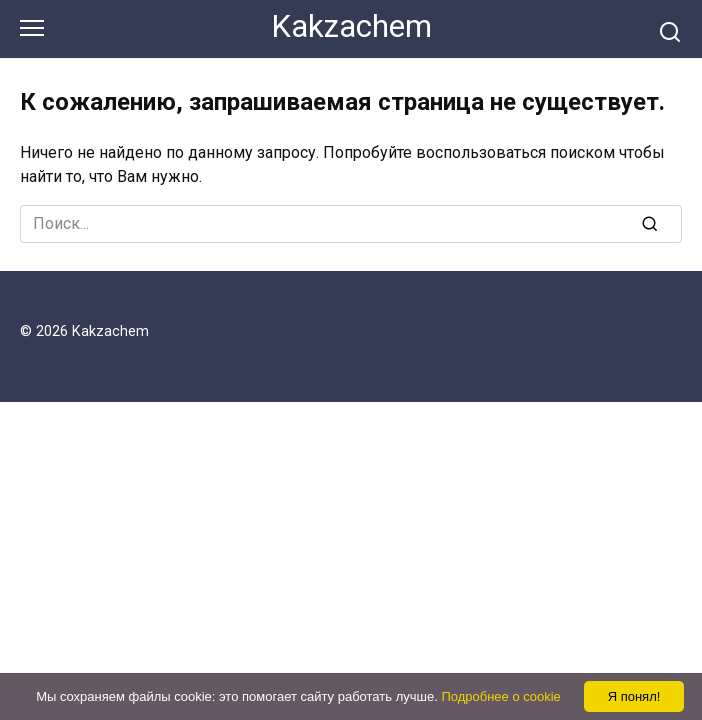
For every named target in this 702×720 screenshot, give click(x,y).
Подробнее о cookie (500, 696)
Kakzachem (351, 26)
